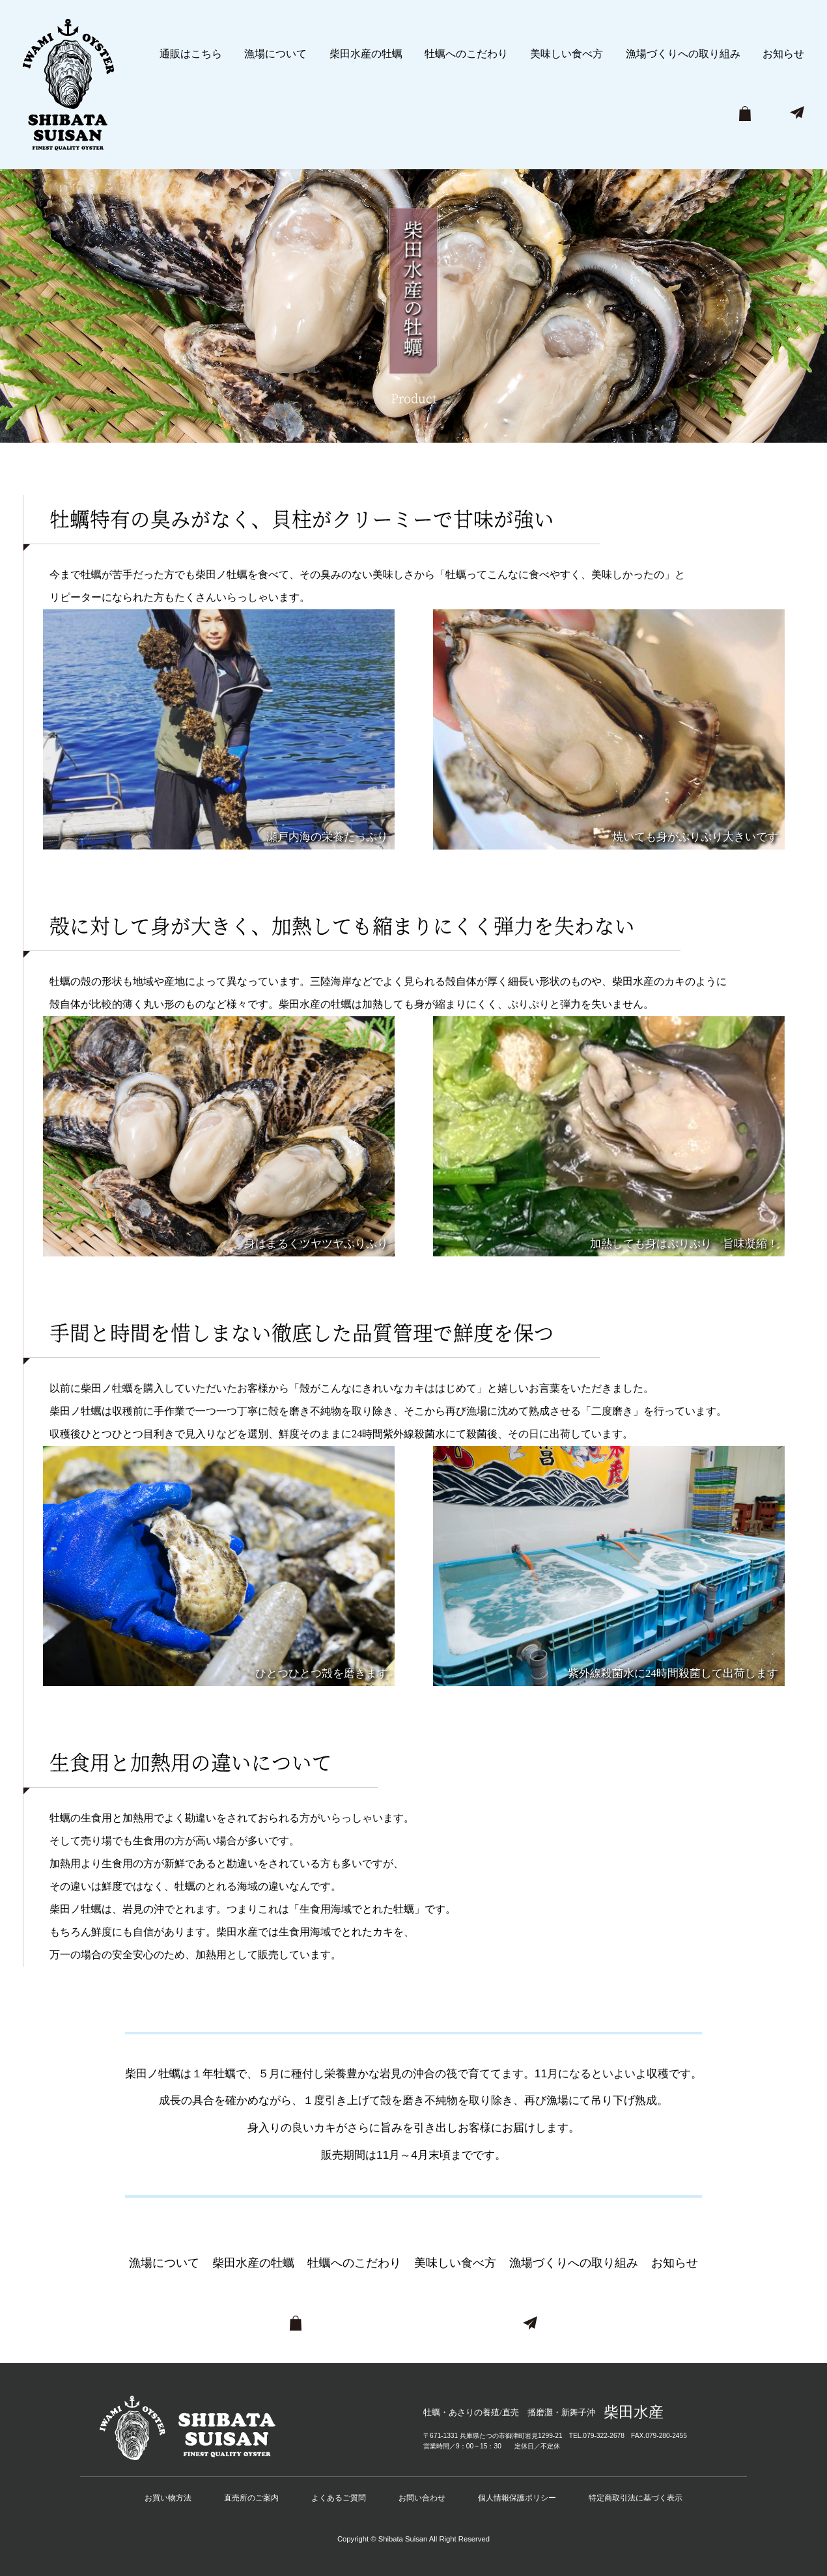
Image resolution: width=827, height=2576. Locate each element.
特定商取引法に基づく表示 (635, 2497)
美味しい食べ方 (566, 54)
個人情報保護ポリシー (517, 2497)
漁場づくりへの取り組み (683, 54)
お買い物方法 (168, 2497)
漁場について (275, 54)
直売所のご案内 (251, 2497)
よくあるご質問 (338, 2497)
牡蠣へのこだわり (466, 54)
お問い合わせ (422, 2497)
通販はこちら (191, 54)
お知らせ (783, 54)
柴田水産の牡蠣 (365, 54)
